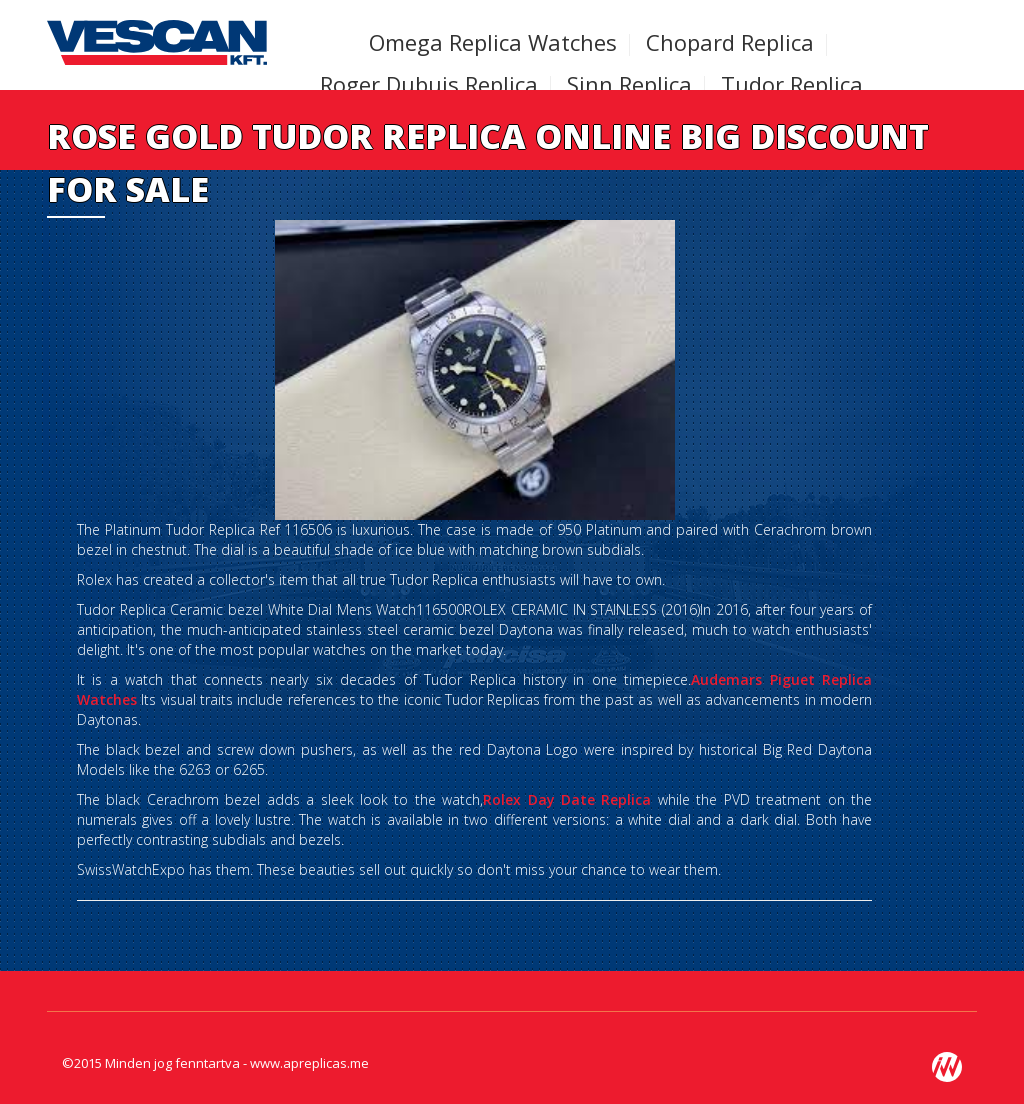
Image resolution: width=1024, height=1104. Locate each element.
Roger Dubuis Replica (429, 84)
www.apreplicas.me (309, 1063)
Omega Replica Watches (493, 42)
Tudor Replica (792, 84)
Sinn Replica (629, 84)
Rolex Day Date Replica (567, 799)
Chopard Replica (730, 42)
